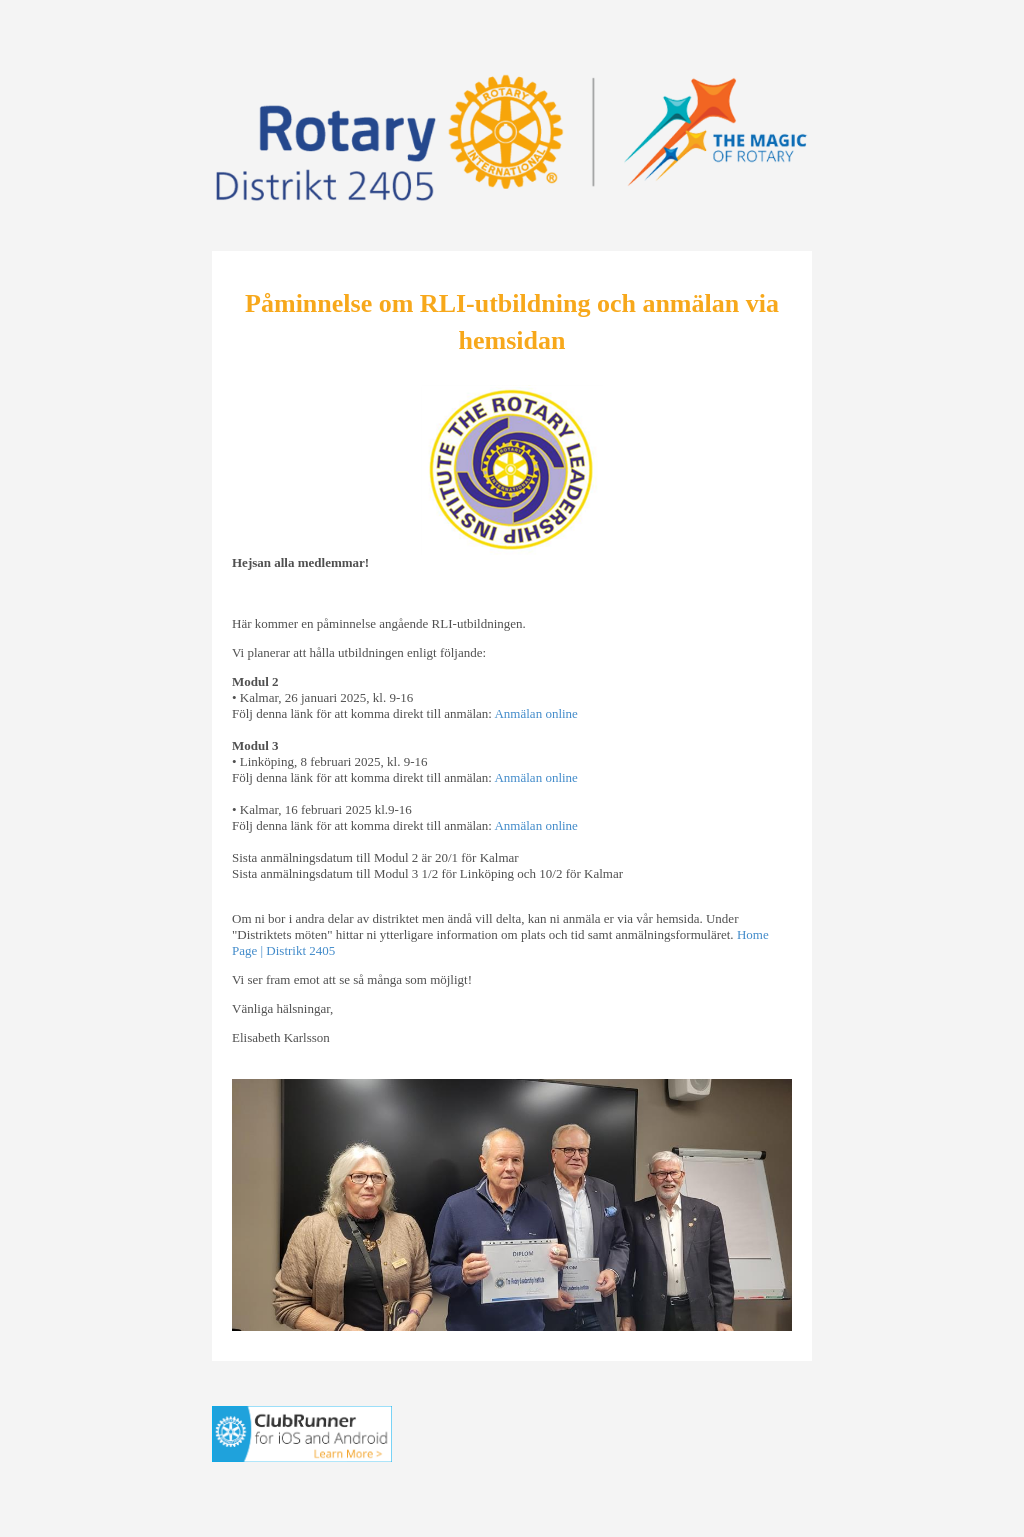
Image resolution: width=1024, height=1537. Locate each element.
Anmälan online (535, 713)
